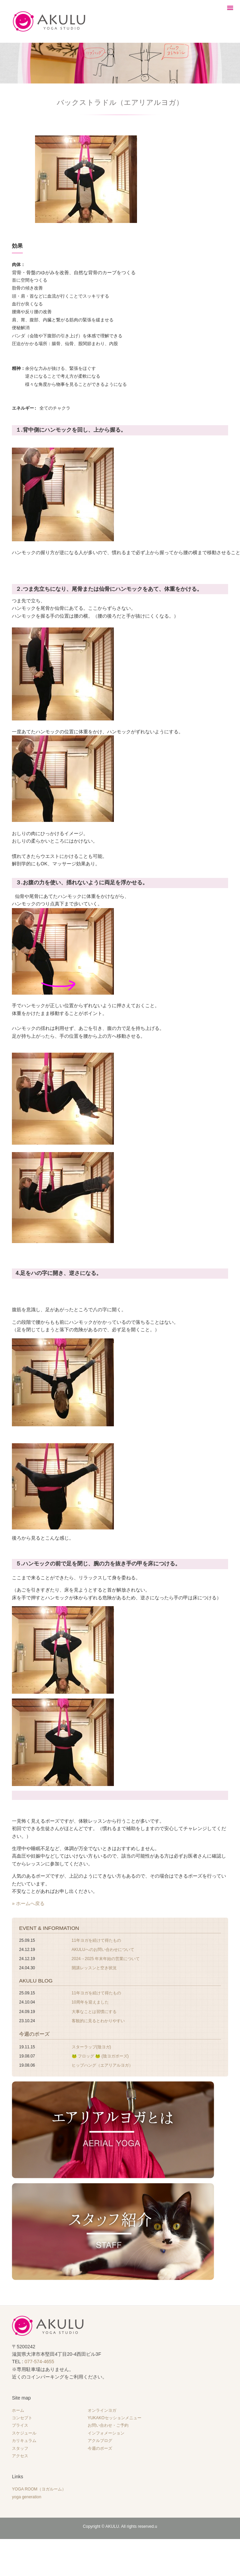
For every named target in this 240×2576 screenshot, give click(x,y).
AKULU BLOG (35, 1978)
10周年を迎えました (90, 1999)
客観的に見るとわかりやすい (98, 2018)
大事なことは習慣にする (94, 2009)
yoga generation (26, 2494)
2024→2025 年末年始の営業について (106, 1956)
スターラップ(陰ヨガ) (91, 2044)
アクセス (20, 2453)
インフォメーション (106, 2430)
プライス (20, 2423)
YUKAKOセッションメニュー (114, 2415)
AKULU (112, 2524)
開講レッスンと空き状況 (94, 1965)
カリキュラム (24, 2438)
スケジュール (24, 2430)
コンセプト (22, 2415)
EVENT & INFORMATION (49, 1926)
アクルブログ (100, 2438)
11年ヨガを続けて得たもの (96, 1938)
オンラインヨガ (102, 2408)
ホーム (18, 2408)
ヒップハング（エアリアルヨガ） (102, 2063)
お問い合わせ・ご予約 (108, 2423)
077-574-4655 (39, 2359)
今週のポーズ (34, 2031)
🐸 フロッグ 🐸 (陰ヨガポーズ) (100, 2053)
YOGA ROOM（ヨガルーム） (39, 2486)
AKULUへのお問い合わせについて (103, 1947)
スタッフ (20, 2446)
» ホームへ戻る (28, 1901)
